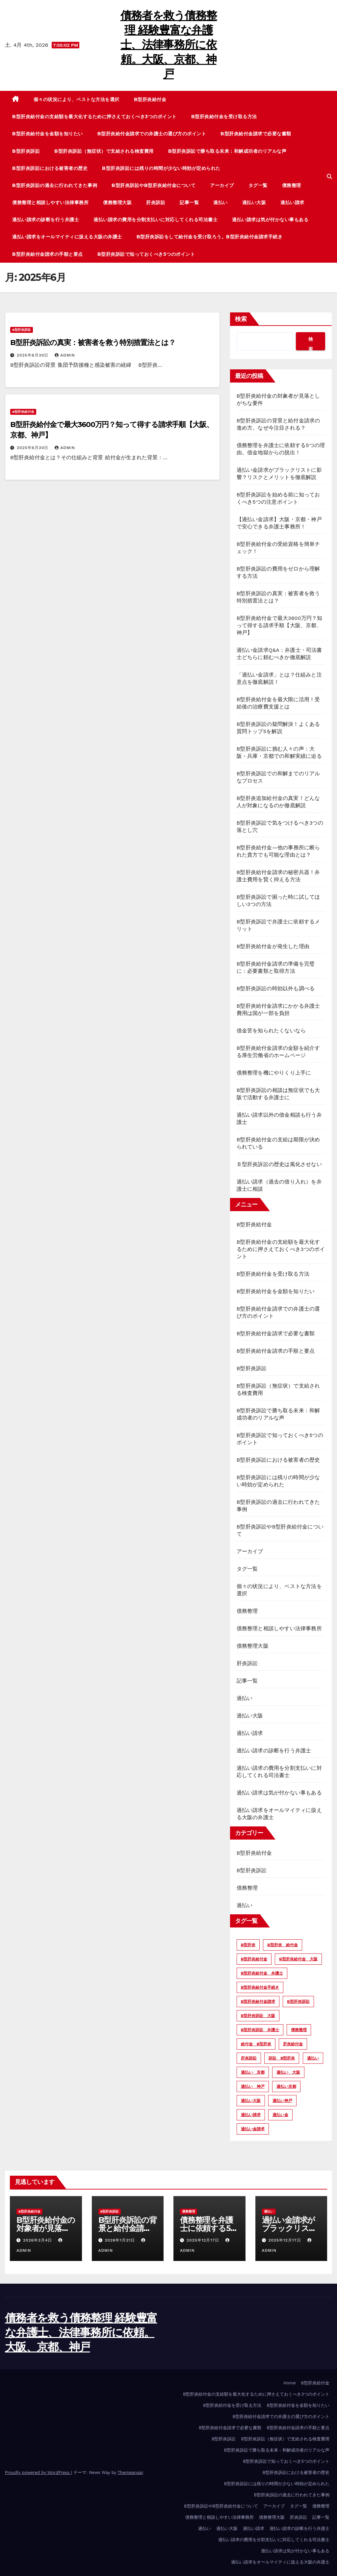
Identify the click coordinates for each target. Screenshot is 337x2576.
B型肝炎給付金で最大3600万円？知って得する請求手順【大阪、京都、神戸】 (280, 625)
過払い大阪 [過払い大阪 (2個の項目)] (251, 2100)
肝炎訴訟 (155, 202)
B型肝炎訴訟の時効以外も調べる (276, 988)
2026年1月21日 (121, 2240)
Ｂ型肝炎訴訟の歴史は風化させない (279, 1164)
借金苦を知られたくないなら (271, 1030)
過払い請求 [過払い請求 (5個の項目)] (251, 2114)
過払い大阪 (254, 202)
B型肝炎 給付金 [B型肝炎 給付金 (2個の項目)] (282, 1945)
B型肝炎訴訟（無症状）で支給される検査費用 (104, 151)
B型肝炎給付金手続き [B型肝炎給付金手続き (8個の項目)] (260, 1987)
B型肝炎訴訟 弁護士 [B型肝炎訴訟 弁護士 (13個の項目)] (260, 2030)
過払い (220, 202)
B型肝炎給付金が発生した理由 (273, 946)
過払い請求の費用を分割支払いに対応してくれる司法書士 (155, 220)
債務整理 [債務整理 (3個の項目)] (299, 2030)
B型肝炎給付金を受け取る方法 (224, 117)
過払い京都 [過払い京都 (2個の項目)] (286, 2086)
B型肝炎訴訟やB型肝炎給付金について (153, 185)
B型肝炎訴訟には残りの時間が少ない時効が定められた (161, 168)
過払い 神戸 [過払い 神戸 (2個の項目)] (253, 2086)
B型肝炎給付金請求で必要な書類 (255, 134)
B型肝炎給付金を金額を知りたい (47, 134)
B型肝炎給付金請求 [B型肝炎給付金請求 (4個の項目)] (258, 2001)
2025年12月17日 (204, 2240)
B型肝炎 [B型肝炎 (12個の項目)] (248, 1945)
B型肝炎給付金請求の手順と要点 (47, 254)
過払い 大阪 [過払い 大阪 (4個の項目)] (288, 2072)
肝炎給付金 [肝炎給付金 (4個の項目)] (293, 2044)
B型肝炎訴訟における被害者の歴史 (50, 168)
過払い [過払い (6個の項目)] (313, 2058)
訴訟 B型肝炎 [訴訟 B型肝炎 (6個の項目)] (282, 2058)
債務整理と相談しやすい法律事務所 (50, 202)
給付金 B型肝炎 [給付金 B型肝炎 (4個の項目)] (256, 2044)
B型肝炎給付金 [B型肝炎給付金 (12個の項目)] (254, 1959)
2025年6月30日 (33, 355)
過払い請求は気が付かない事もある (270, 220)
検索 (241, 319)
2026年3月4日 (38, 2240)
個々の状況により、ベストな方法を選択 (76, 99)
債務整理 (291, 185)
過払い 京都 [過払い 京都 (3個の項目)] (253, 2072)
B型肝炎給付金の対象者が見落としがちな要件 (45, 2228)
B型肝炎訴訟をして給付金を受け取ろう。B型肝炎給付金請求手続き (210, 237)
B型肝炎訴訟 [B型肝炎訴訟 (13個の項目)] (298, 2001)
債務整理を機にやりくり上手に (274, 1073)
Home (289, 2382)
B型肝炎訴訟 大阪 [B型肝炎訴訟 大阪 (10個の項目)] (258, 2015)
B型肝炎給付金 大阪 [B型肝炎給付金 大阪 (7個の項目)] (298, 1959)
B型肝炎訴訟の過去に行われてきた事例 (54, 185)
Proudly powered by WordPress (38, 2472)
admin (65, 355)
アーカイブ (222, 185)
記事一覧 (189, 202)
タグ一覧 (258, 185)
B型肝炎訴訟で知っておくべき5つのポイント (146, 254)
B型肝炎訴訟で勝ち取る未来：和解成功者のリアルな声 (227, 151)
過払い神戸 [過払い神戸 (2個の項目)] (282, 2100)
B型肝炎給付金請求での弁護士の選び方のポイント (151, 134)
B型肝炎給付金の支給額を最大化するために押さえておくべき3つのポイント (94, 117)
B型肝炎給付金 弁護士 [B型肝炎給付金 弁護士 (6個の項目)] (262, 1973)
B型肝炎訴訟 (26, 151)
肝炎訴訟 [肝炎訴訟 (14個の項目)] (249, 2058)
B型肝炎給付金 (150, 99)
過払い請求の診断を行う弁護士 (45, 220)
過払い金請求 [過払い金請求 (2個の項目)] (253, 2129)
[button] (329, 176)
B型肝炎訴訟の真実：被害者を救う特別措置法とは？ (92, 342)
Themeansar (130, 2472)
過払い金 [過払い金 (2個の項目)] (280, 2114)
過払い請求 (292, 202)
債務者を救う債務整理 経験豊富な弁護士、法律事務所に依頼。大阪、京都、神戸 (168, 45)
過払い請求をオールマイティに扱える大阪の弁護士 (67, 237)
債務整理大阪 (117, 202)
